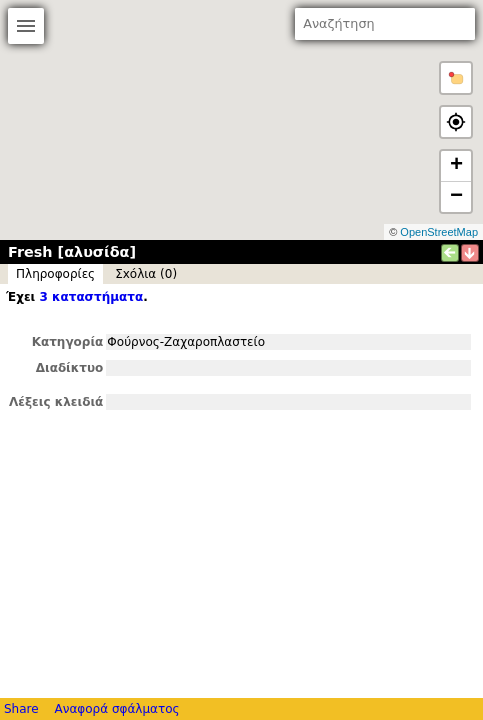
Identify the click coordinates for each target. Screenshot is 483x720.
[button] (456, 78)
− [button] (456, 197)
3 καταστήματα (91, 297)
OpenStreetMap (439, 232)
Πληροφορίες (55, 274)
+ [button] (456, 166)
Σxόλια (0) (146, 274)
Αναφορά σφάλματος (116, 709)
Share (21, 709)
